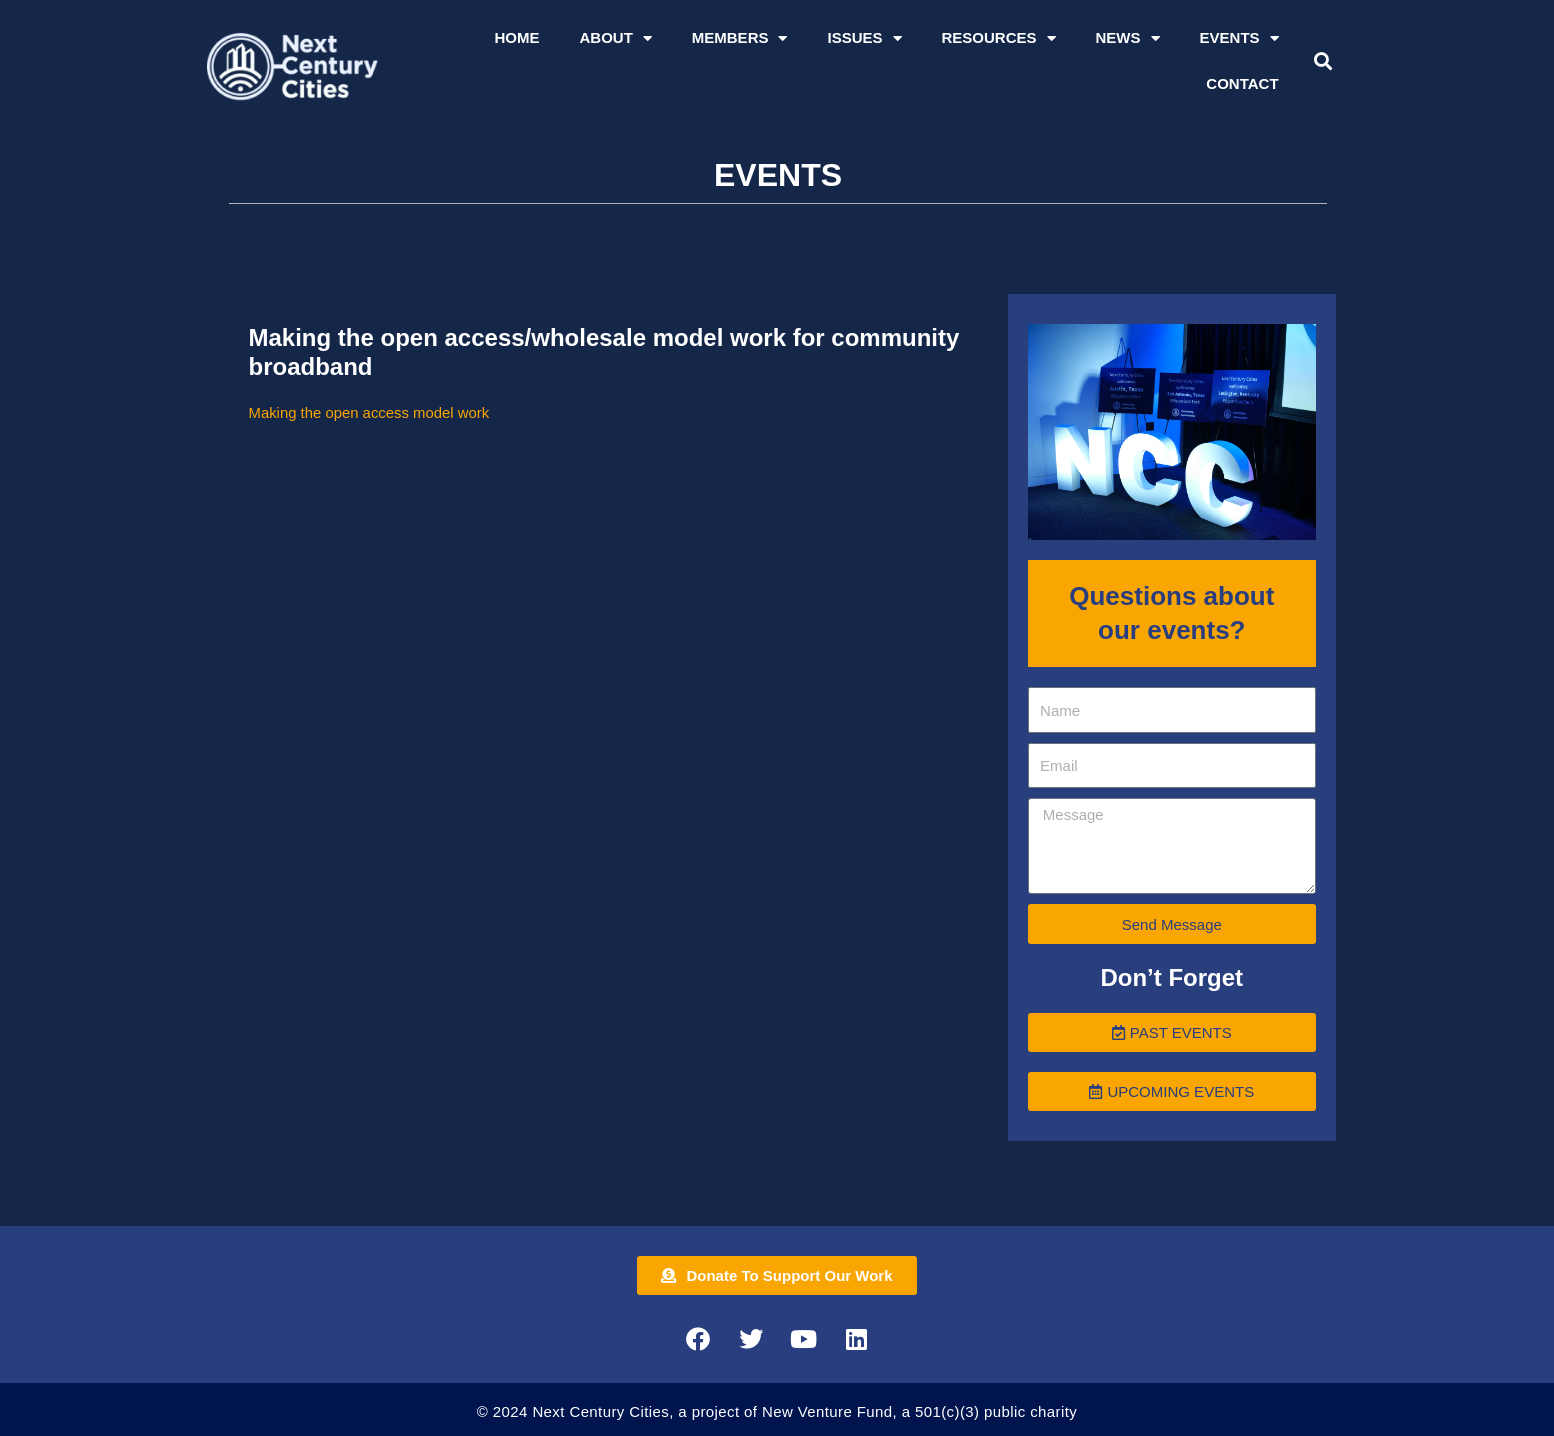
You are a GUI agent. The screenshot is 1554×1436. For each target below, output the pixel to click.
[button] (1322, 61)
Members (740, 38)
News (1128, 38)
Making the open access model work (370, 412)
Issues (864, 38)
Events (1239, 38)
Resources (999, 38)
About (615, 38)
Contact (1242, 83)
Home (516, 37)
